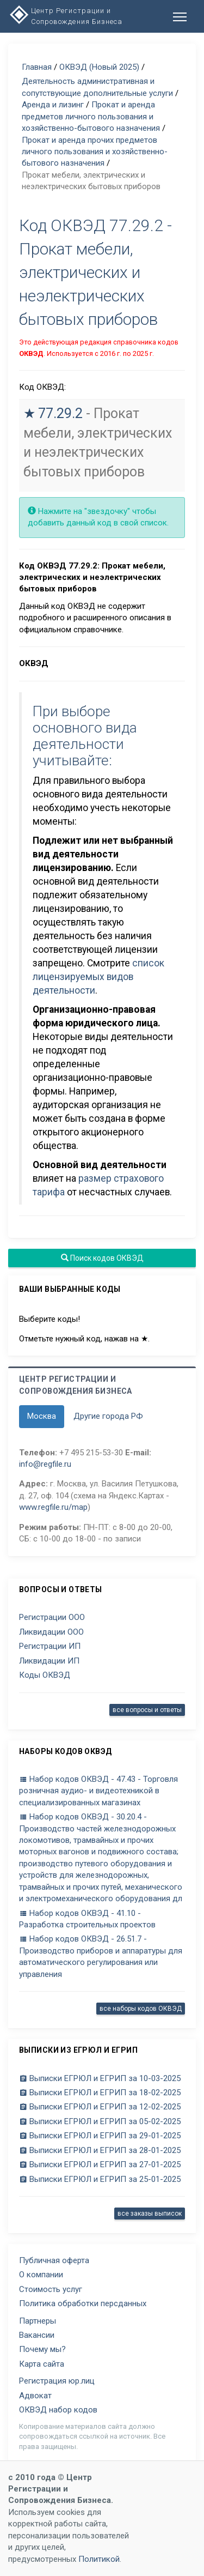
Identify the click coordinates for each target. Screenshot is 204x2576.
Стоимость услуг (50, 2289)
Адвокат (35, 2395)
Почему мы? (42, 2349)
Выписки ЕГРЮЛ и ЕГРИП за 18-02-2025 (100, 2092)
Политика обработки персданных (82, 2303)
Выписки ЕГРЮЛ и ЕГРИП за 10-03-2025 (100, 2078)
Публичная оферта (54, 2260)
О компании (41, 2274)
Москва (41, 1416)
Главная (37, 67)
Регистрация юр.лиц (57, 2381)
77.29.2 (60, 413)
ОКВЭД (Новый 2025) (99, 67)
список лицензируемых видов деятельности (98, 977)
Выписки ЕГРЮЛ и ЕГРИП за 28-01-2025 (100, 2150)
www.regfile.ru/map (53, 1507)
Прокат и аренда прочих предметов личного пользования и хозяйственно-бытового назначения (95, 151)
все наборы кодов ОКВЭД (141, 2008)
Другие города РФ (108, 1416)
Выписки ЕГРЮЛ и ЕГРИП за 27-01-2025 (100, 2164)
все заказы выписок (150, 2213)
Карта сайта (41, 2364)
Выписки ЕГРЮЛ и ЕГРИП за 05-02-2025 (100, 2121)
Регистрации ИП (50, 1646)
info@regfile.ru (45, 1464)
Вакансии (36, 2335)
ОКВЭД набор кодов (58, 2410)
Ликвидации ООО (51, 1632)
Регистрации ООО (52, 1617)
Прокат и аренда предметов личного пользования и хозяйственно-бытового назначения (91, 116)
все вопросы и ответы (147, 1710)
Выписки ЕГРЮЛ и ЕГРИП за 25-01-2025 (100, 2179)
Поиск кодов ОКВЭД (102, 1258)
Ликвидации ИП (49, 1661)
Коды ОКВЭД (44, 1675)
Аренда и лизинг (53, 105)
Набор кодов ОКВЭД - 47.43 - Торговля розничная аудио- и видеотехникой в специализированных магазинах (98, 1790)
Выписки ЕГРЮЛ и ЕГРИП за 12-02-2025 (100, 2107)
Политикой (99, 2559)
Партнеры (37, 2321)
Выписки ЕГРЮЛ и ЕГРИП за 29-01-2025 (100, 2135)
